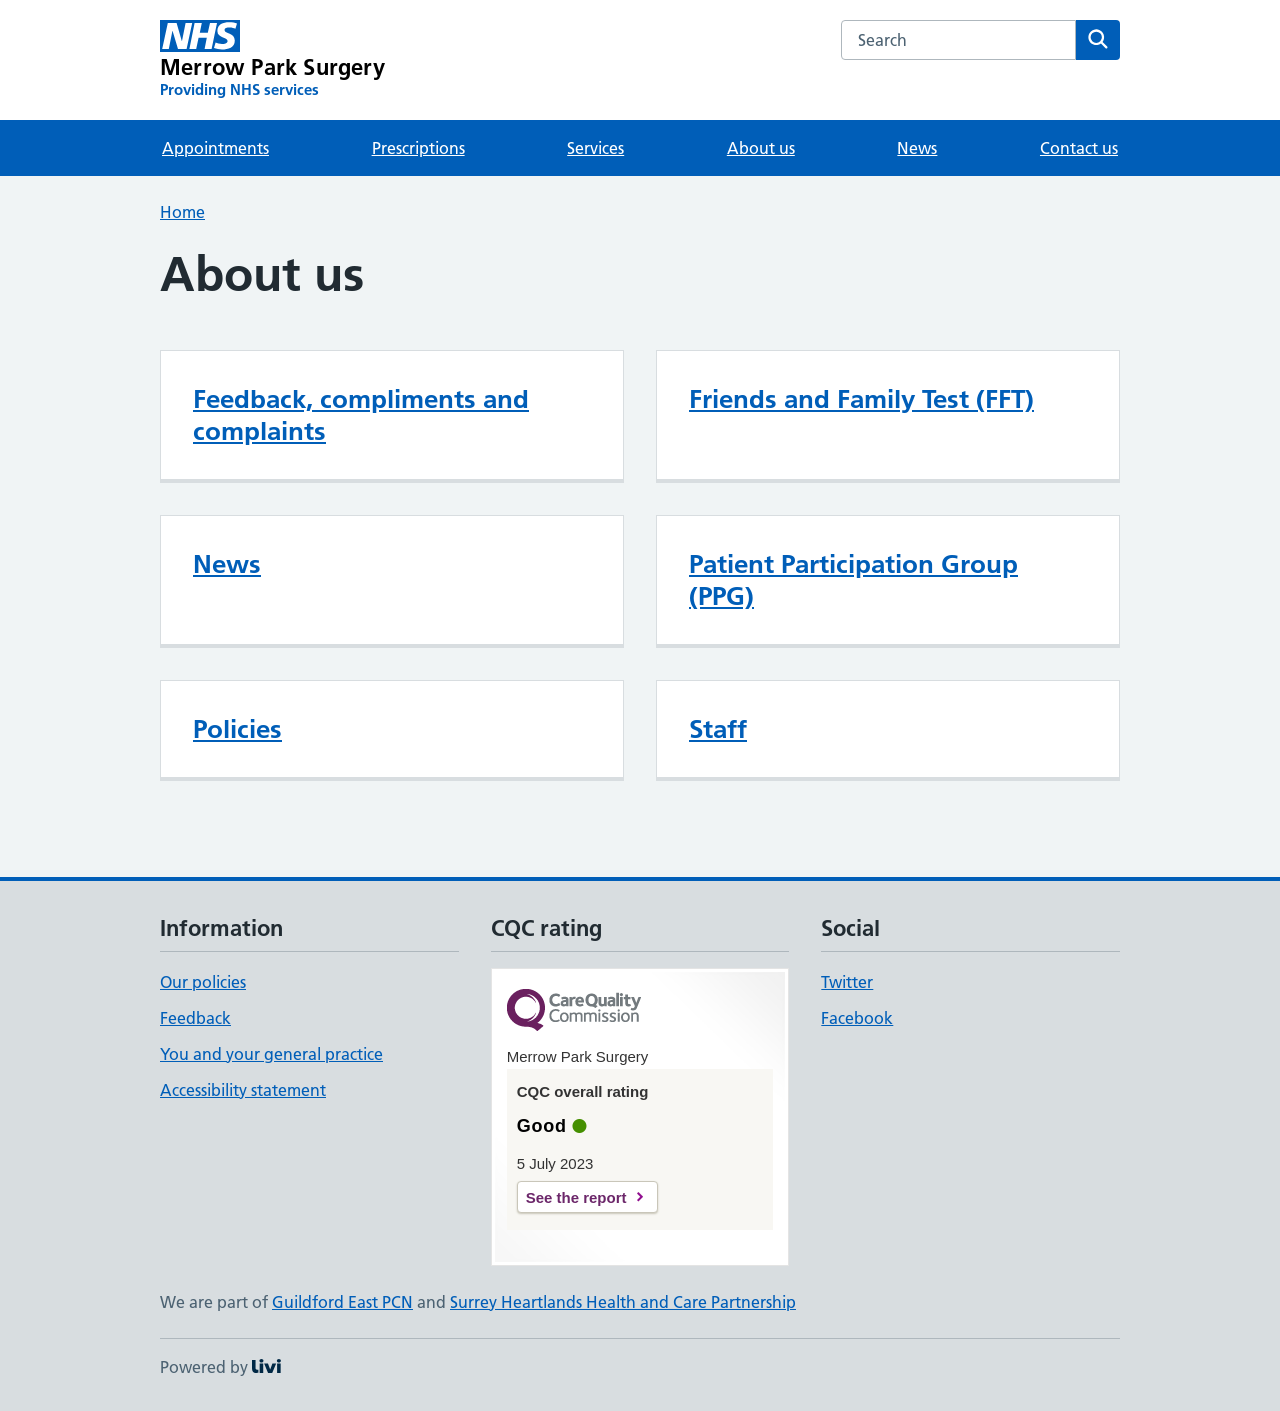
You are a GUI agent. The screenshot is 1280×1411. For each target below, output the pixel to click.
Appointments (215, 148)
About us (761, 148)
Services (595, 148)
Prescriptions (418, 148)
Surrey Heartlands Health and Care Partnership (623, 1302)
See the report (576, 1197)
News (917, 148)
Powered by (220, 1367)
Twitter (847, 982)
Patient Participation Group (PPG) (853, 580)
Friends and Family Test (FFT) (861, 399)
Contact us (1079, 148)
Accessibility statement (243, 1090)
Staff (718, 729)
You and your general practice (271, 1054)
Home (182, 212)
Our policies (203, 982)
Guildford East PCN (342, 1302)
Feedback (195, 1018)
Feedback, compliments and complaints (361, 415)
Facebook (857, 1018)
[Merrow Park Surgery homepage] (272, 60)
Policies (237, 729)
